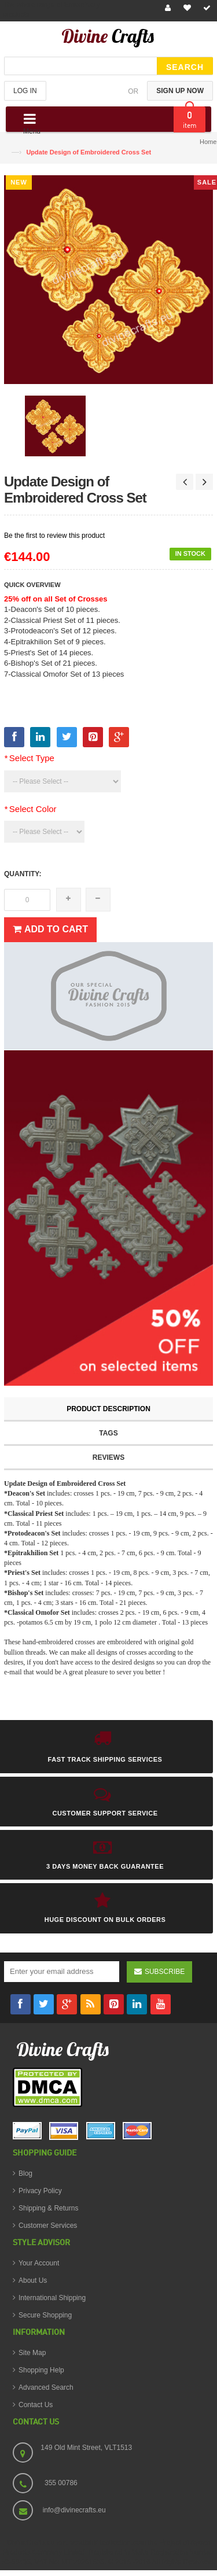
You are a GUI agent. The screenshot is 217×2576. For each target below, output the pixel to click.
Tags (108, 1433)
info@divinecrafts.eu (74, 2510)
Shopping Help (41, 2370)
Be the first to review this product (54, 536)
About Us (33, 2280)
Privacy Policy (40, 2191)
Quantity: (22, 874)
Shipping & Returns (48, 2208)
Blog (25, 2173)
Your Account (39, 2263)
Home (208, 141)
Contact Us (36, 2405)
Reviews (108, 1457)
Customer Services (48, 2225)
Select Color (30, 809)
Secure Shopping (45, 2315)
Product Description (108, 1409)
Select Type (29, 758)
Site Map (32, 2353)
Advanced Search (46, 2387)
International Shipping (52, 2298)
